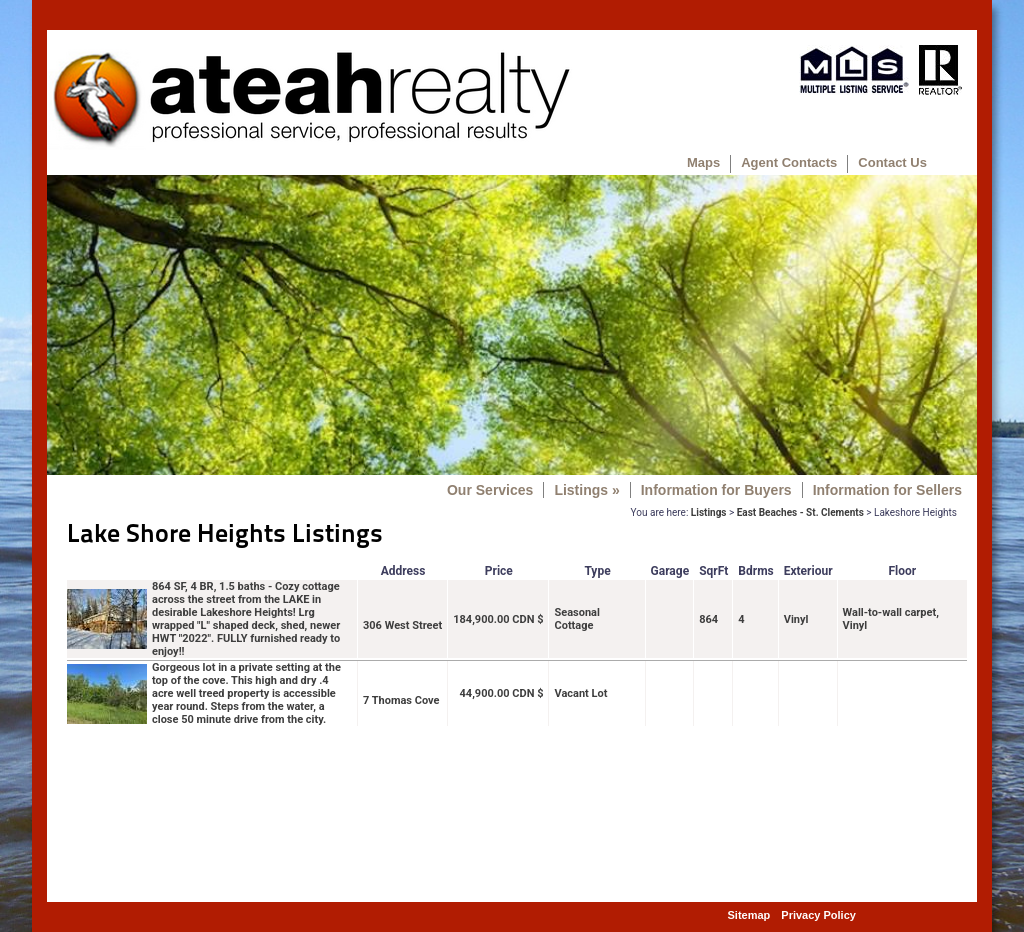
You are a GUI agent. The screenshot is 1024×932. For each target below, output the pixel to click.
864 (708, 619)
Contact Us (892, 162)
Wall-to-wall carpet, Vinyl (891, 619)
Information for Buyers (716, 490)
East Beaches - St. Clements (800, 512)
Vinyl (796, 619)
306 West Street (402, 625)
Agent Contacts (789, 162)
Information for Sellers (887, 490)
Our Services (490, 490)
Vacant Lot (580, 693)
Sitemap (749, 915)
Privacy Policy (818, 915)
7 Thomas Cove (401, 700)
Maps (703, 162)
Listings (586, 490)
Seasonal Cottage (576, 619)
